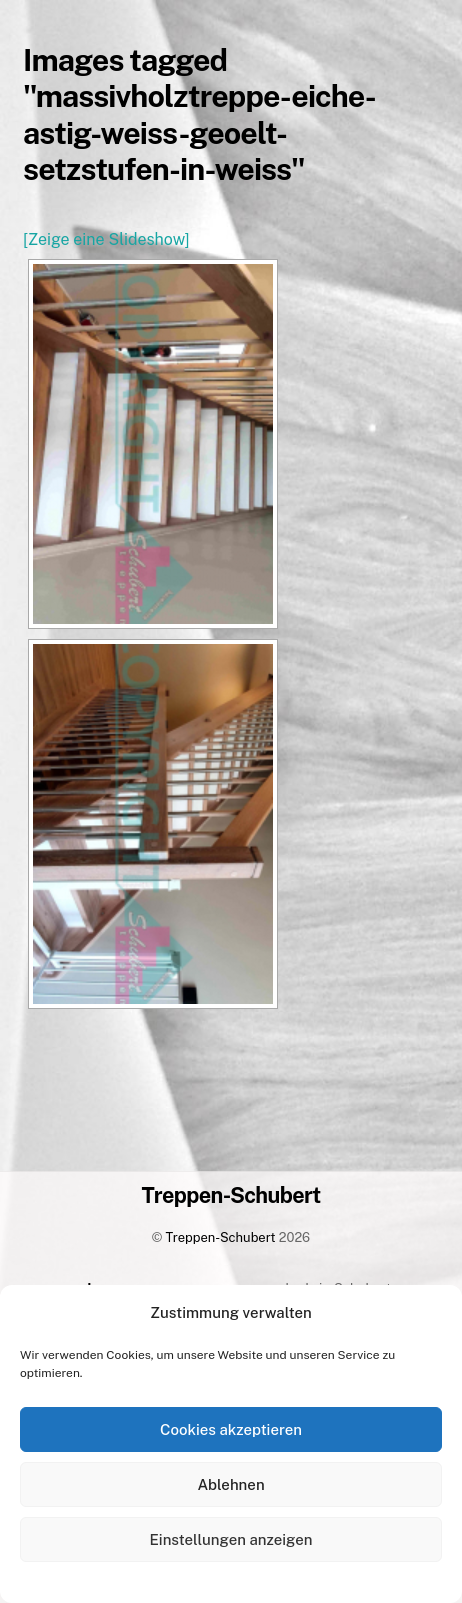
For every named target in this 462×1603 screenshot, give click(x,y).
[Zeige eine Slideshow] (106, 239)
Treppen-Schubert (221, 1237)
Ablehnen (230, 1484)
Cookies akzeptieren (231, 1429)
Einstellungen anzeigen (231, 1539)
